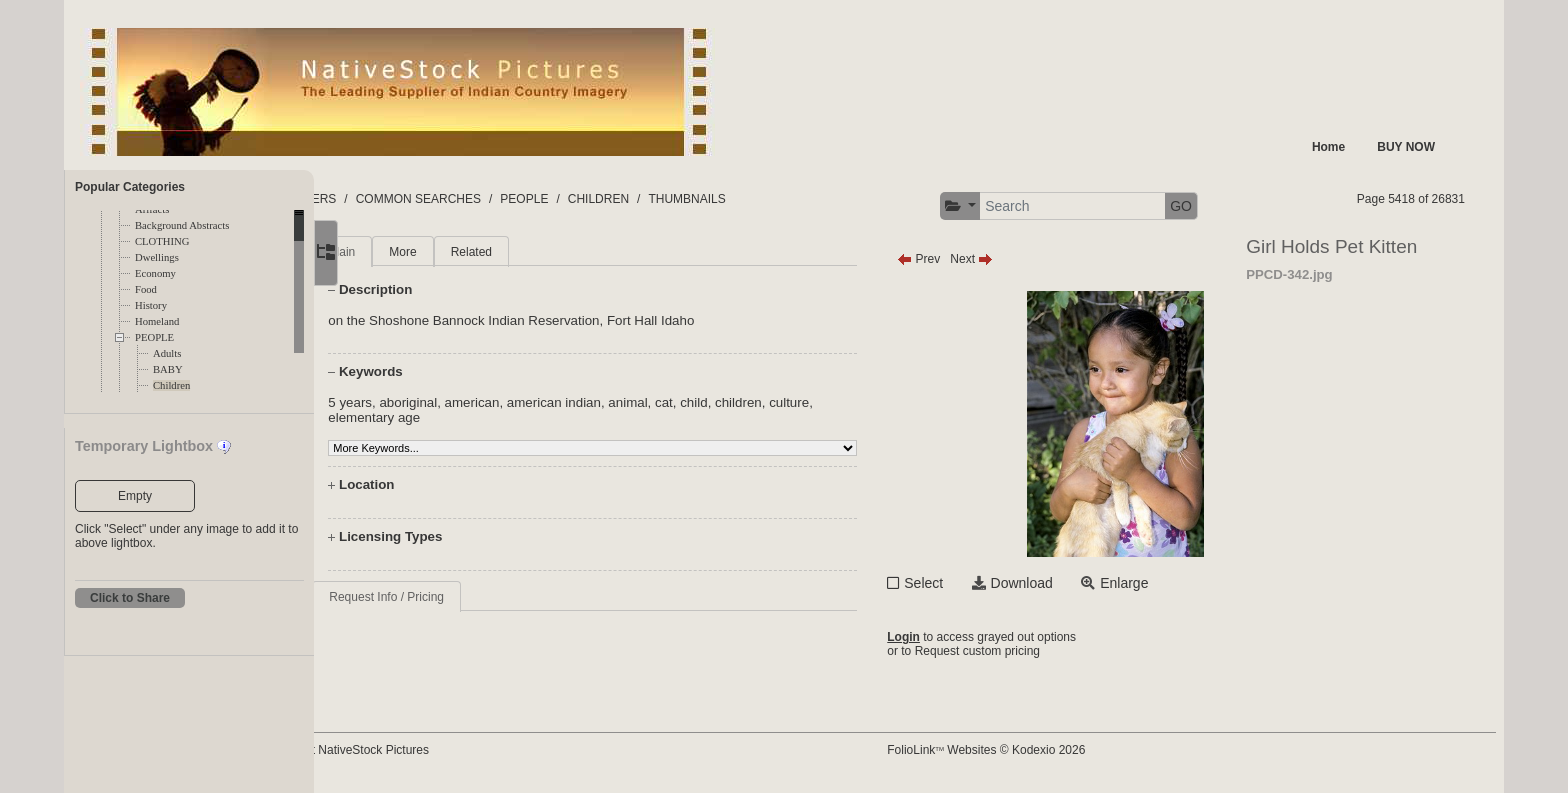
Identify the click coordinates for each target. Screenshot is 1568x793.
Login (950, 637)
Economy (155, 273)
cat (731, 402)
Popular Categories (130, 187)
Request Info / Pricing (453, 597)
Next (1018, 259)
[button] (1006, 206)
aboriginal (475, 402)
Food (146, 289)
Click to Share (130, 598)
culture (856, 402)
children (805, 402)
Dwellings (157, 257)
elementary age (441, 417)
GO (1228, 206)
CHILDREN (698, 199)
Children (171, 385)
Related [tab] (537, 252)
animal (694, 402)
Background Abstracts (182, 225)
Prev (965, 259)
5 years (417, 402)
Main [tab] (409, 252)
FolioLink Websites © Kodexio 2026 (1033, 750)
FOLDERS (408, 199)
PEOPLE (154, 337)
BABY (168, 369)
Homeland (157, 321)
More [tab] (469, 252)
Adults (167, 353)
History (151, 305)
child (760, 402)
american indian (621, 402)
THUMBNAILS (787, 199)
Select (970, 583)
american (538, 402)
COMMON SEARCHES (518, 199)
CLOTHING (162, 241)
